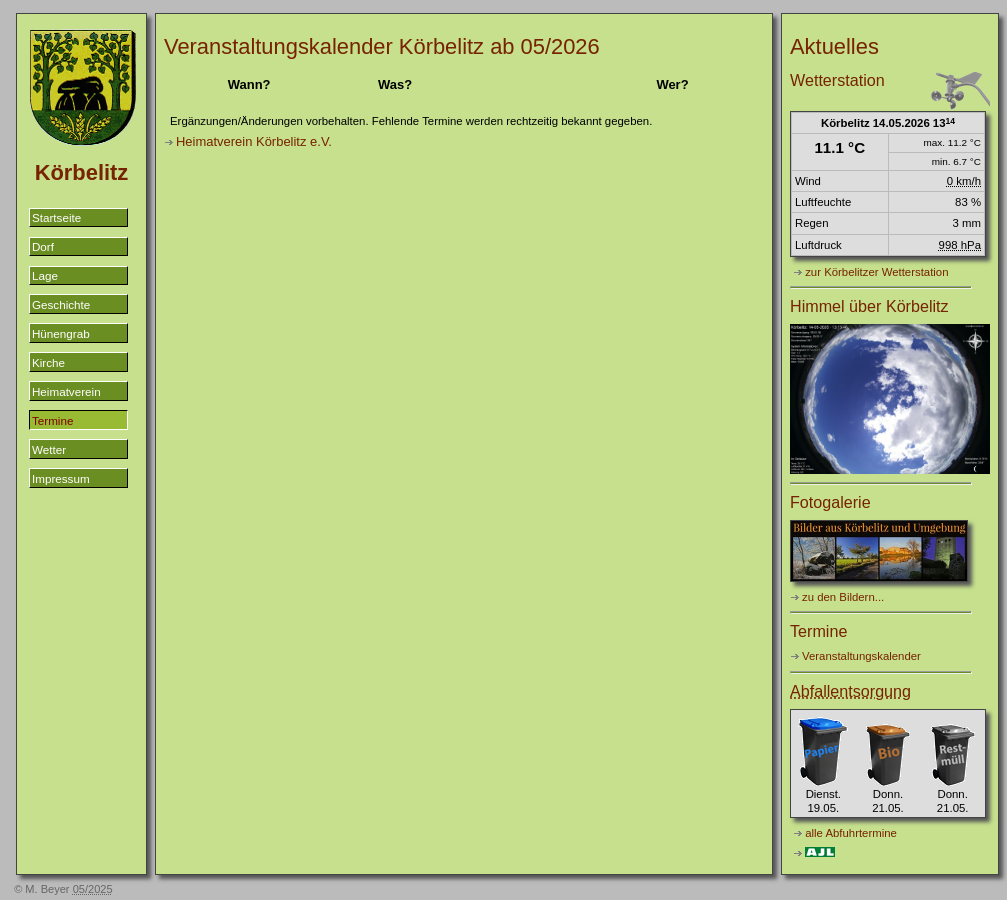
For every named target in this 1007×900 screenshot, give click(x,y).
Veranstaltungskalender (861, 656)
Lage (45, 275)
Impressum (61, 478)
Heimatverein (66, 391)
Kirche (48, 362)
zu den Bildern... (843, 597)
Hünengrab (61, 333)
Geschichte (61, 304)
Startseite (56, 217)
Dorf (43, 246)
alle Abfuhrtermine (851, 833)
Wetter (49, 449)
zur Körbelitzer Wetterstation (876, 272)
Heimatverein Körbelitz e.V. (254, 141)
